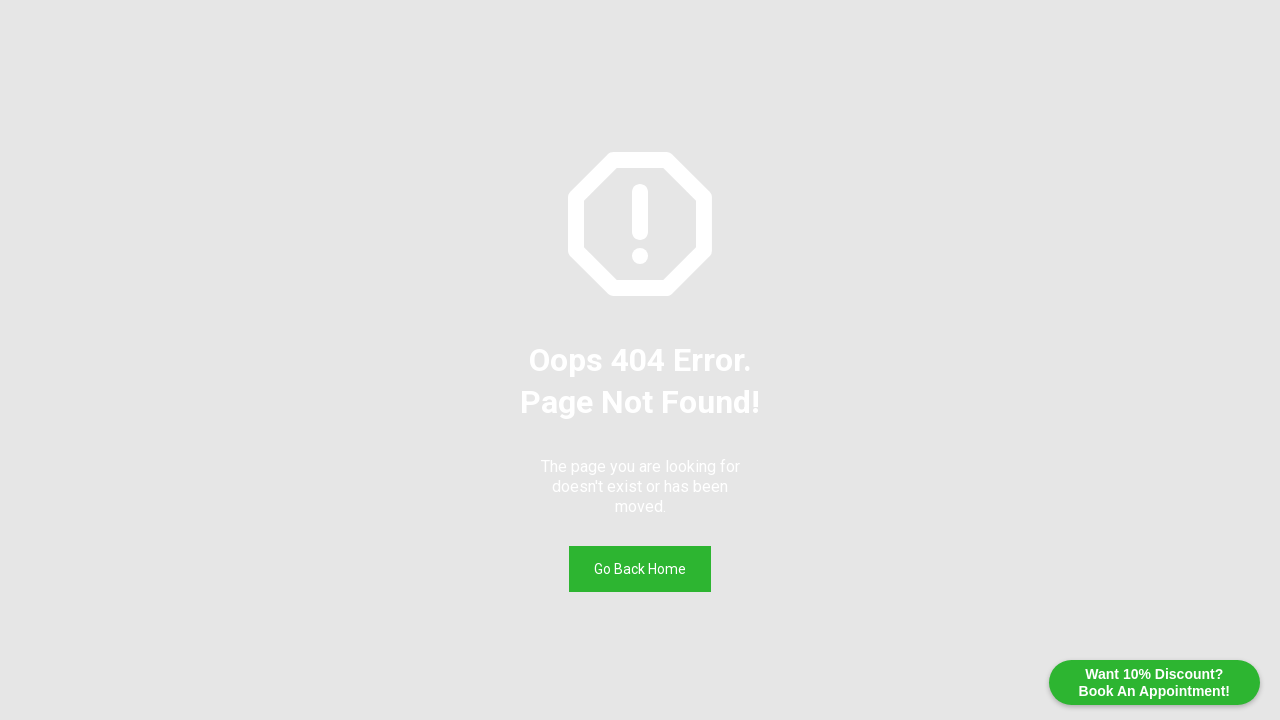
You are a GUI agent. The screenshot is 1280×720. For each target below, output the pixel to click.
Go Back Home (640, 569)
